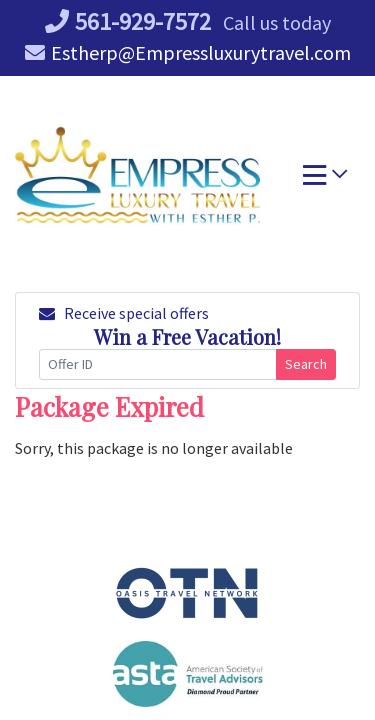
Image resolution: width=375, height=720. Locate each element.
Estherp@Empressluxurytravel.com (188, 52)
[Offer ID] (158, 364)
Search (306, 364)
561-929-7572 (128, 21)
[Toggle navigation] (325, 180)
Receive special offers (124, 313)
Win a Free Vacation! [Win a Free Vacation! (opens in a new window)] (187, 336)
